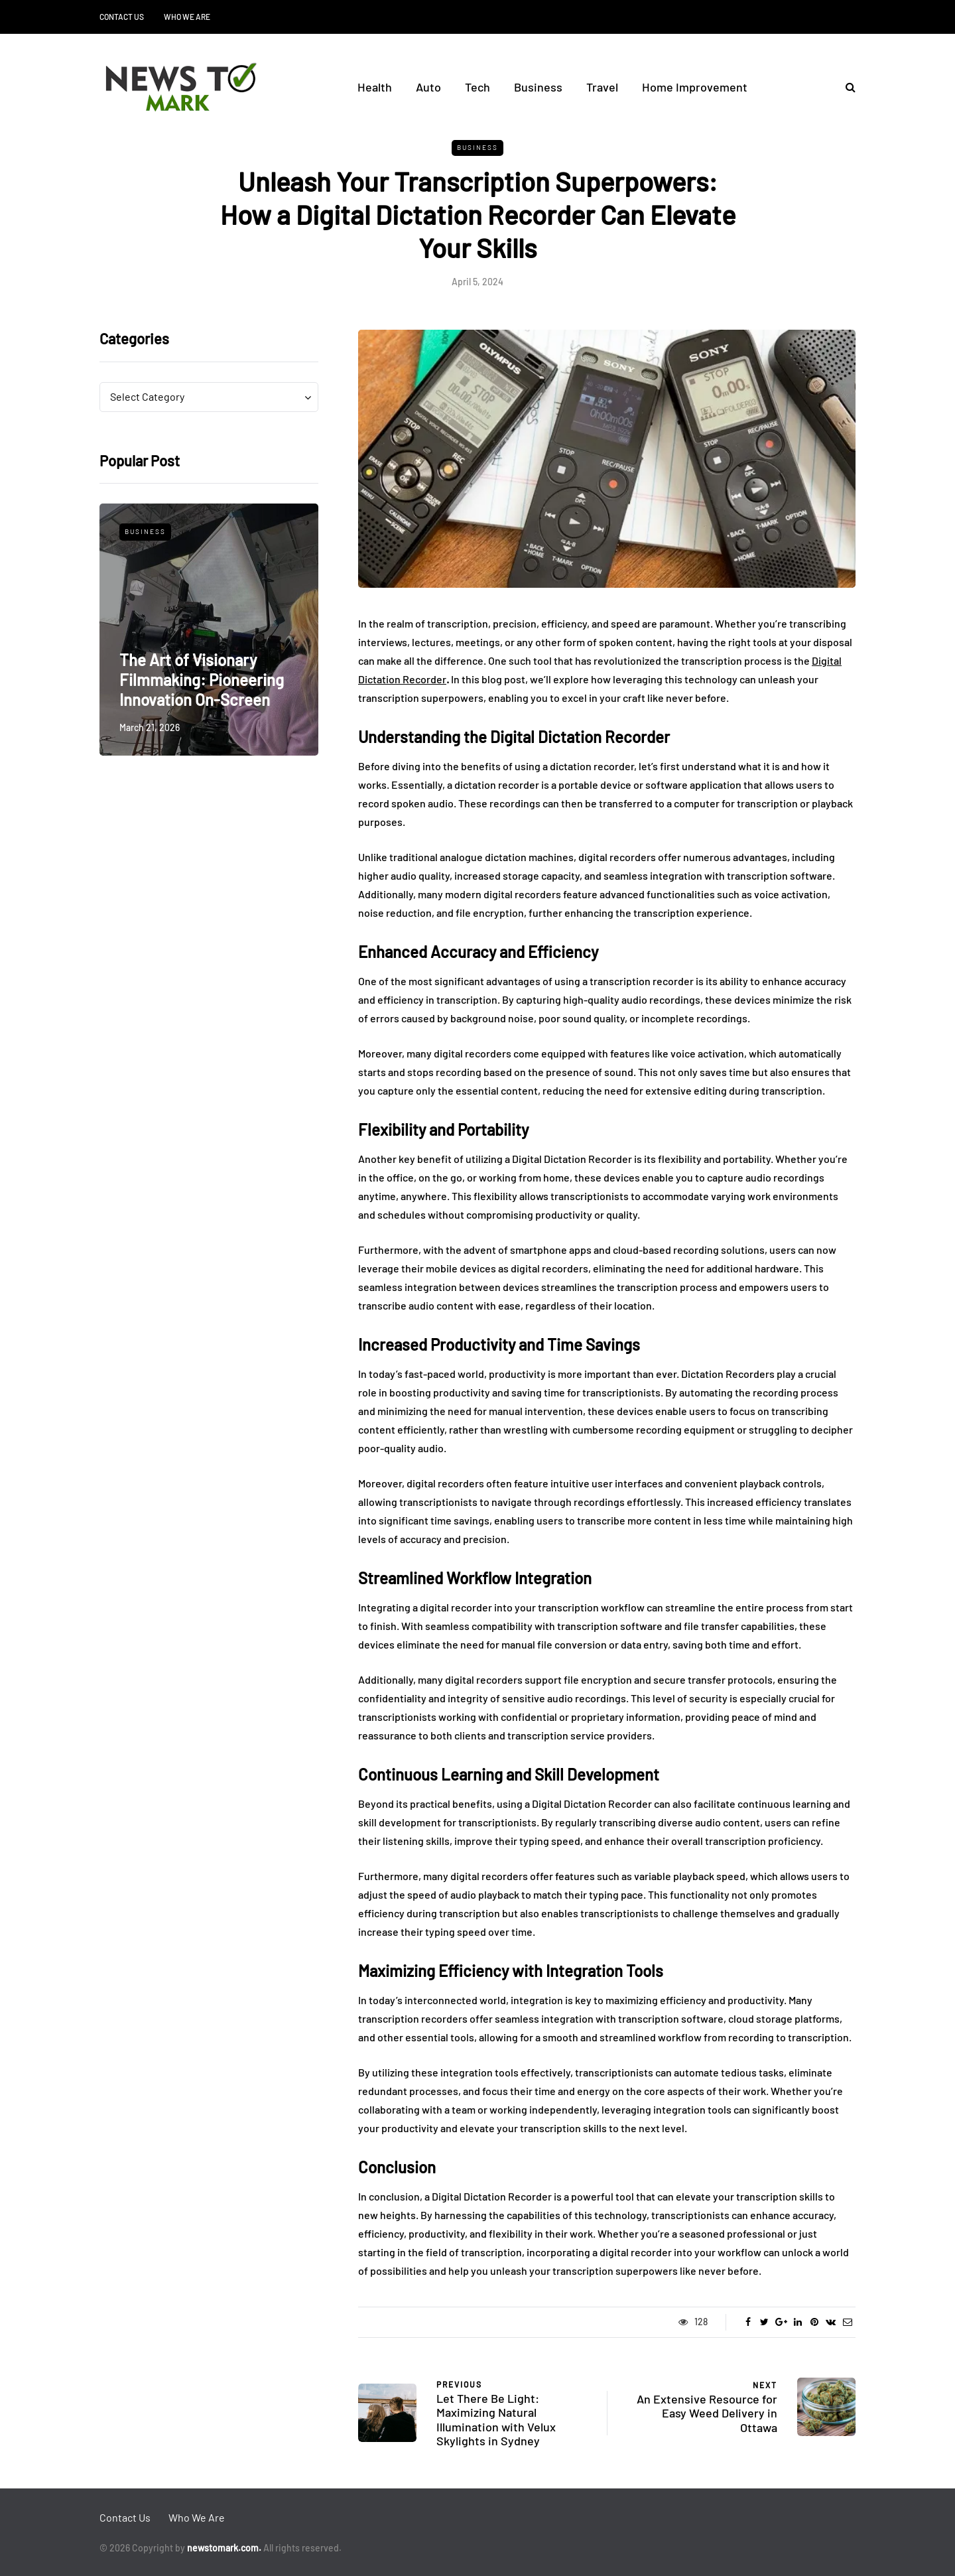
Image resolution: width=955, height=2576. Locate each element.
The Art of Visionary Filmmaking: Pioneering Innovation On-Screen (201, 679)
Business (538, 87)
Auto (428, 87)
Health (374, 87)
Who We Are (187, 16)
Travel (602, 87)
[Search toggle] (846, 86)
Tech (477, 87)
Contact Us (121, 16)
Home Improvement (694, 87)
